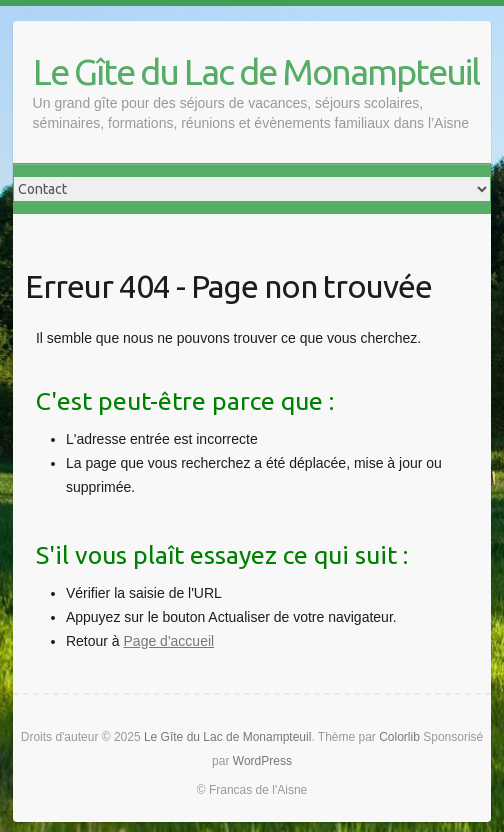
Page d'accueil (169, 641)
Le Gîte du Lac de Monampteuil (256, 71)
